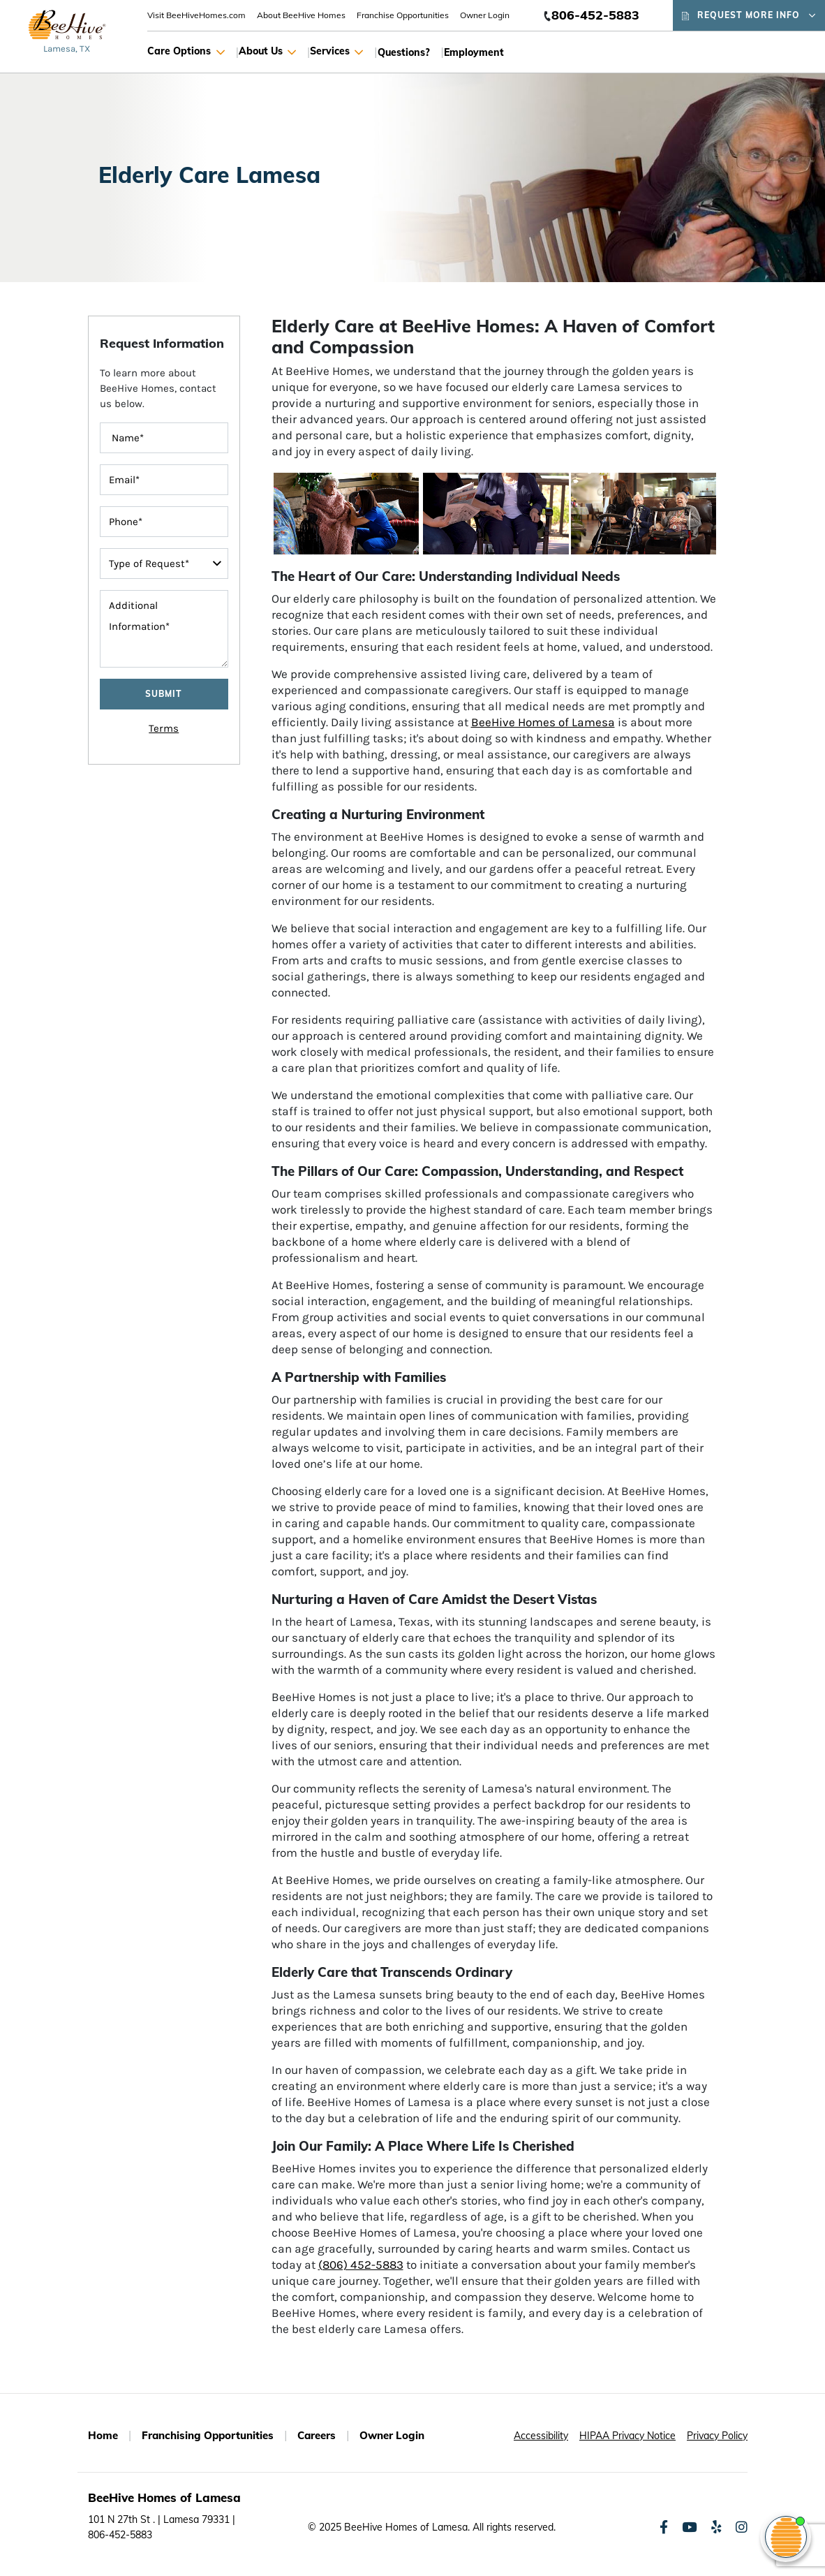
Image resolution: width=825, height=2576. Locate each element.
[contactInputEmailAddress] (164, 479)
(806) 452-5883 (360, 2265)
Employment (474, 52)
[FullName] (164, 437)
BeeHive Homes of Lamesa (543, 722)
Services (336, 52)
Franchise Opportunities (403, 15)
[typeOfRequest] (164, 563)
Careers (316, 2435)
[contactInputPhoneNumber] (164, 521)
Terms (164, 728)
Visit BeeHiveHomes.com (196, 15)
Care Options (185, 52)
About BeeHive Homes (301, 15)
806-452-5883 (595, 15)
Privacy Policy (717, 2435)
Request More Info (749, 15)
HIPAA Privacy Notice (627, 2435)
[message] (164, 629)
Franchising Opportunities (208, 2435)
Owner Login (485, 15)
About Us (267, 52)
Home (103, 2435)
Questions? (404, 52)
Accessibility (541, 2435)
